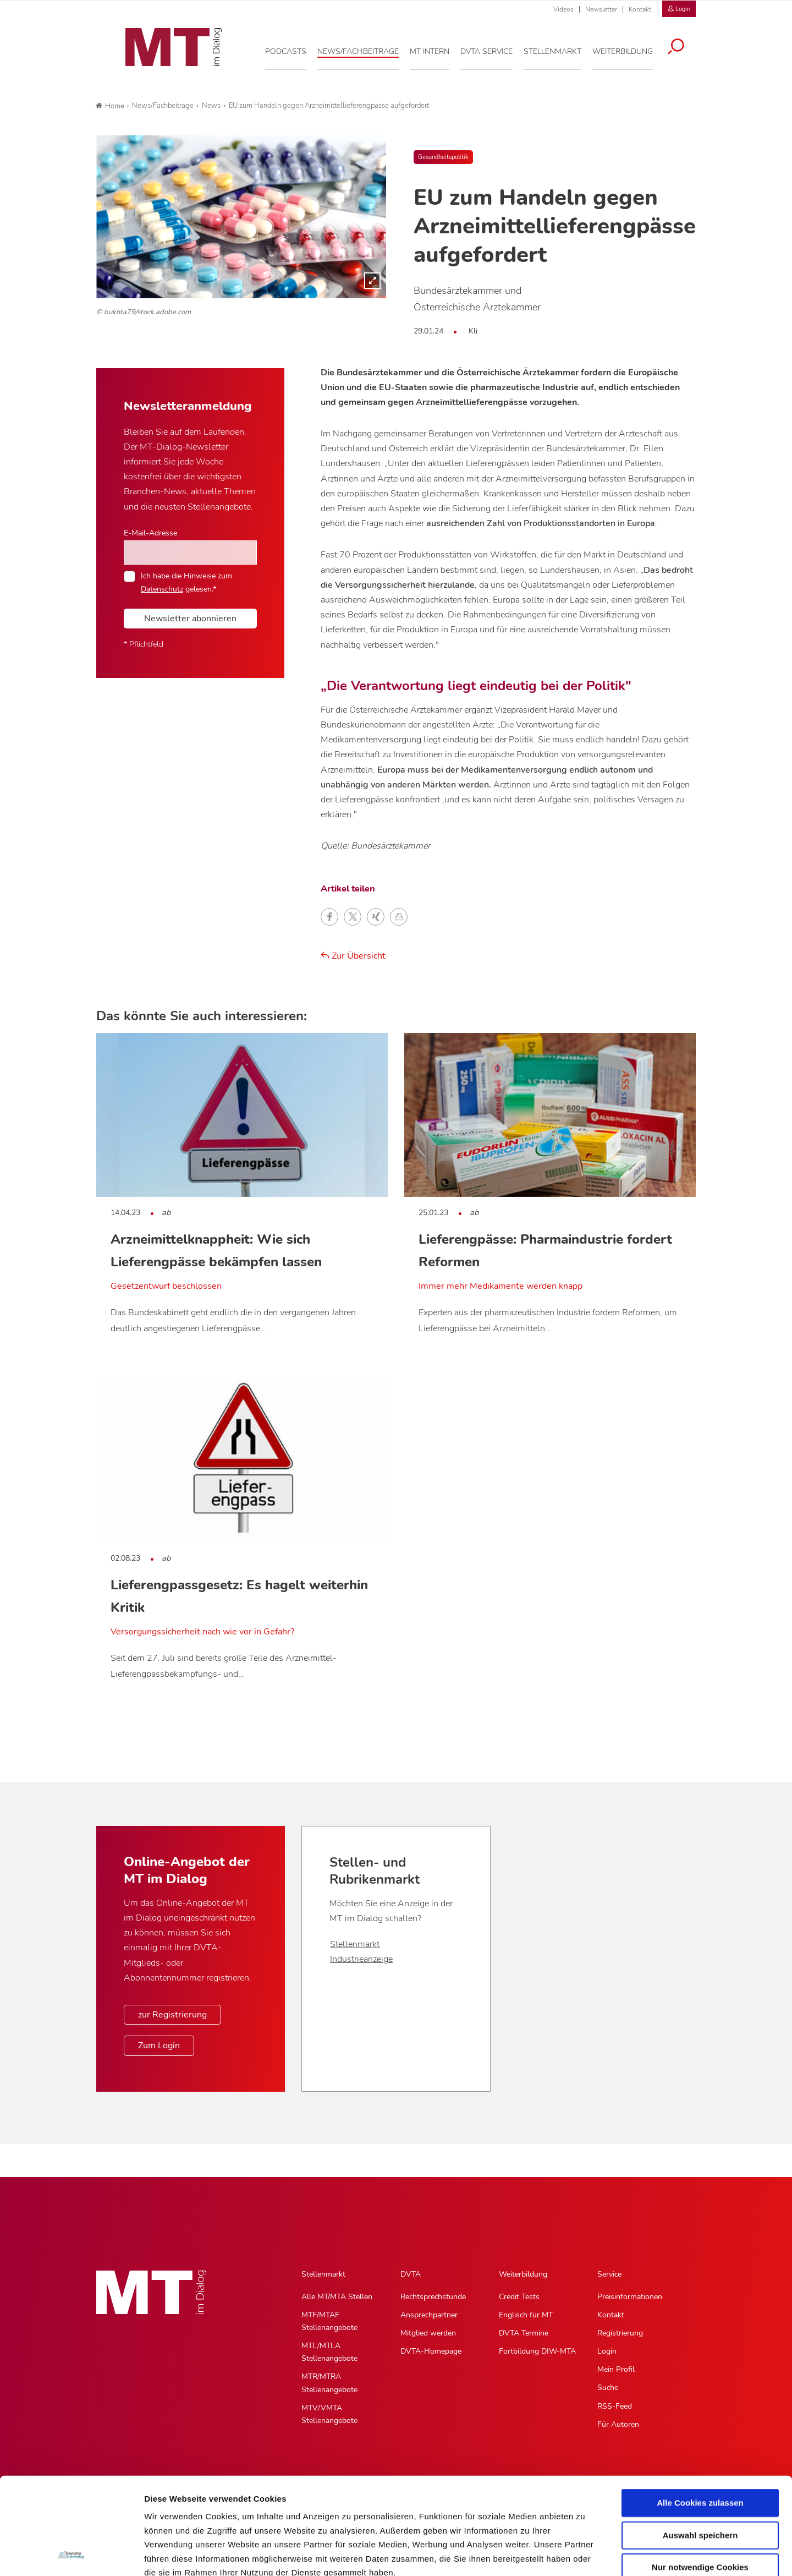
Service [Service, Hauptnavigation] (609, 2274)
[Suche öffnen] (684, 45)
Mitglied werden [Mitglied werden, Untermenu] (428, 2333)
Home (110, 106)
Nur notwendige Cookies (700, 2476)
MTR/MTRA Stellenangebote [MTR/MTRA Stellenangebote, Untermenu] (329, 2382)
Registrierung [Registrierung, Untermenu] (620, 2333)
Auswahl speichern (700, 2444)
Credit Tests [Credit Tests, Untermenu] (519, 2296)
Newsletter (601, 9)
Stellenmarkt (355, 1944)
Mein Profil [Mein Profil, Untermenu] (616, 2369)
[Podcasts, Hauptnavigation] (293, 49)
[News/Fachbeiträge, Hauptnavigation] (365, 49)
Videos (563, 9)
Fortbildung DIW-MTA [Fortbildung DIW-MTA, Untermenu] (537, 2351)
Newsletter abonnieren (190, 618)
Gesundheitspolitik (443, 157)
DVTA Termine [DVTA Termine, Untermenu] (523, 2333)
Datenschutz (170, 2509)
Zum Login (159, 2045)
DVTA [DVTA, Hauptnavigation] (410, 2274)
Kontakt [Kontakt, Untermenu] (610, 2315)
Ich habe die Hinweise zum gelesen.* (186, 582)
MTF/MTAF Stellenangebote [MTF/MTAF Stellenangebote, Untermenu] (329, 2321)
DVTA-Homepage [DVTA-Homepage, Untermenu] (430, 2351)
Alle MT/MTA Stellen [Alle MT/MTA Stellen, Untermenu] (336, 2296)
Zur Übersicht (353, 956)
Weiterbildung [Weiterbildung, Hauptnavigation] (523, 2274)
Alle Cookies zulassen (700, 2412)
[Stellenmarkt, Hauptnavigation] (560, 49)
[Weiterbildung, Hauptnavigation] (630, 49)
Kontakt (640, 9)
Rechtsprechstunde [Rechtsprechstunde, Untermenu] (433, 2296)
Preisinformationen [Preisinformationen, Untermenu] (629, 2296)
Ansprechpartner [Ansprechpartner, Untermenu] (429, 2315)
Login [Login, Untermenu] (607, 2351)
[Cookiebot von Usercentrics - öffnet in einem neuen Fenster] (71, 2554)
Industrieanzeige (361, 1959)
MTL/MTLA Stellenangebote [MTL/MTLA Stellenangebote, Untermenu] (329, 2352)
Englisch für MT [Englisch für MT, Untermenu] (526, 2315)
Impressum (227, 2509)
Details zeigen (585, 2554)
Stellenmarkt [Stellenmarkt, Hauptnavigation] (323, 2274)
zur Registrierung (172, 2015)
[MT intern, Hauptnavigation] (437, 49)
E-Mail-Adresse (150, 532)
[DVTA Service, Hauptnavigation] (494, 49)
